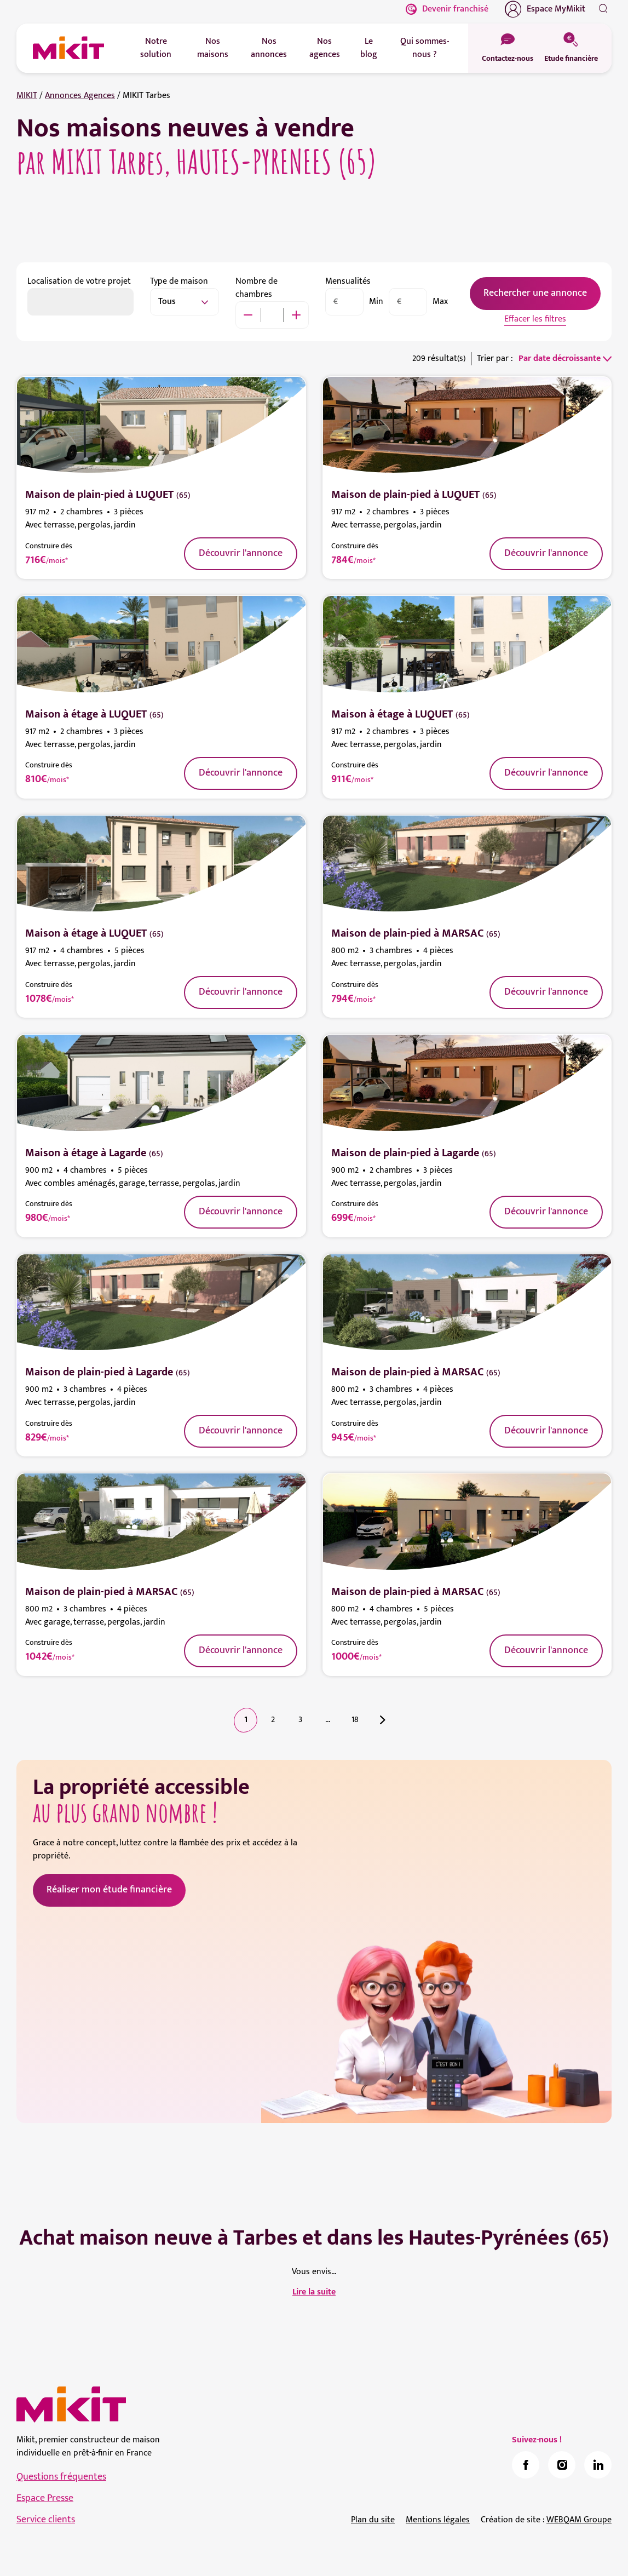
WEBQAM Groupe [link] (579, 2519)
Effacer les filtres (535, 319)
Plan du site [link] (373, 2519)
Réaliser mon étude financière (109, 1889)
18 (355, 1719)
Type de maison (179, 281)
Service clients (45, 2519)
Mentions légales (438, 2519)
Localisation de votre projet (79, 281)
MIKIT (26, 95)
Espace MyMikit (545, 9)
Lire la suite (314, 2292)
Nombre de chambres (256, 288)
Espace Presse (44, 2498)
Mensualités (348, 281)
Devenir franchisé (447, 9)
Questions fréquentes (61, 2477)
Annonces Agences (80, 95)
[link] (525, 2465)
